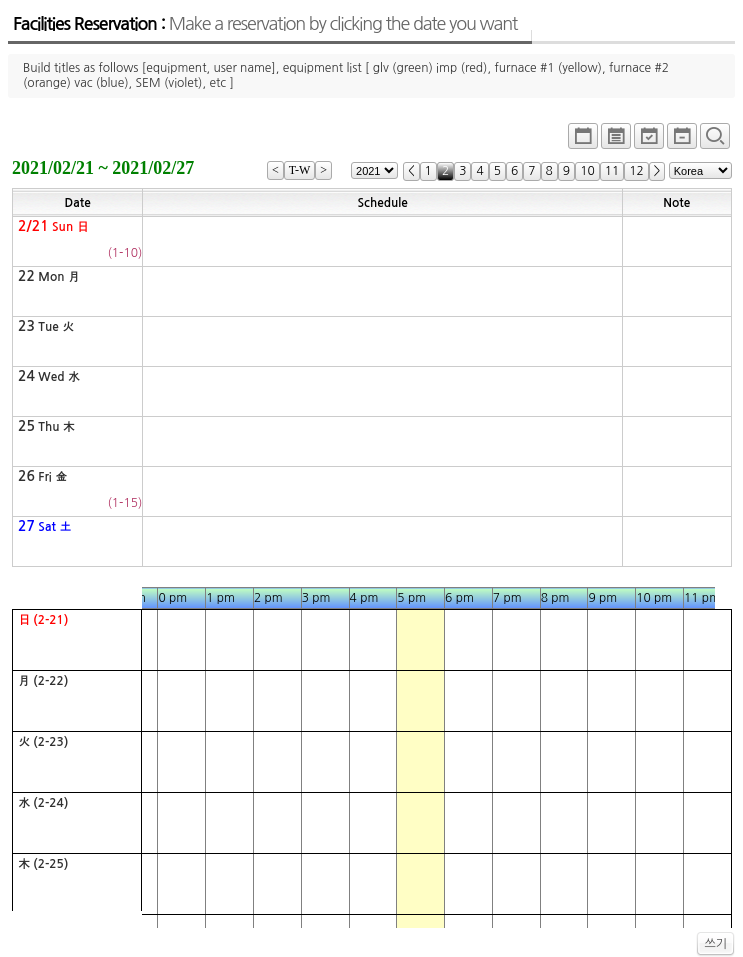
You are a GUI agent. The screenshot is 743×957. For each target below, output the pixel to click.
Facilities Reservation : (265, 24)
